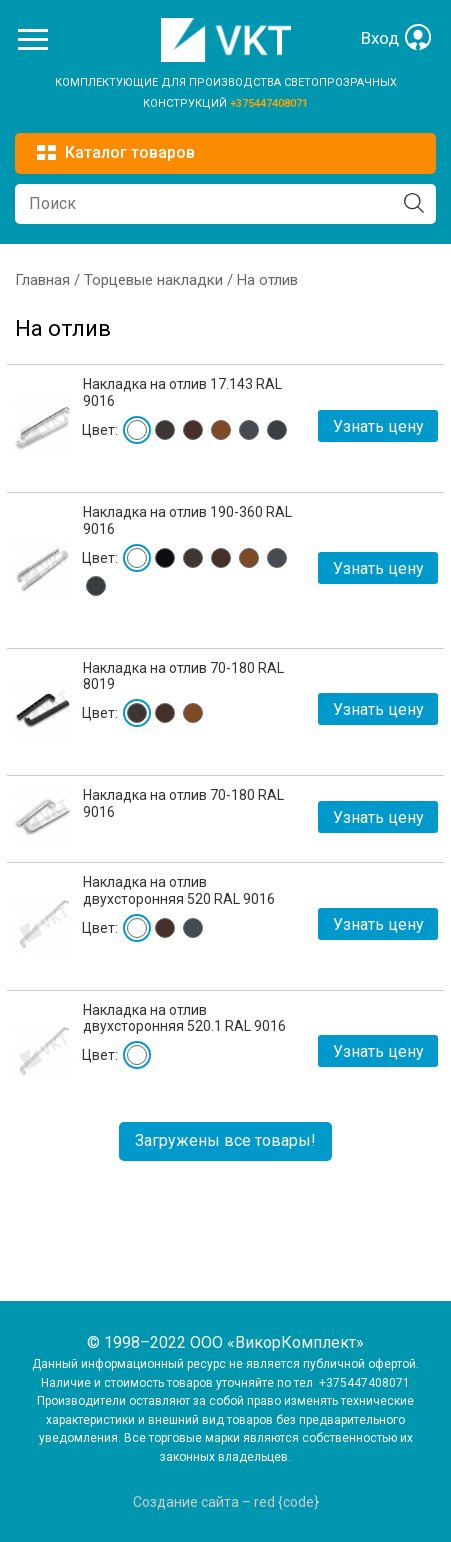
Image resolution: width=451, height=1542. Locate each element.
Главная (42, 280)
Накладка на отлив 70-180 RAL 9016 (183, 803)
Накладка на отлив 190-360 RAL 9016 (187, 520)
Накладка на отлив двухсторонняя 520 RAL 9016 (179, 890)
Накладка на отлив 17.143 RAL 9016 (182, 392)
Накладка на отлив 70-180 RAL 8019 (183, 676)
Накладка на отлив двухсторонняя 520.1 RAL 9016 (184, 1018)
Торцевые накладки (153, 280)
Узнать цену (378, 426)
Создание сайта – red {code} (226, 1502)
